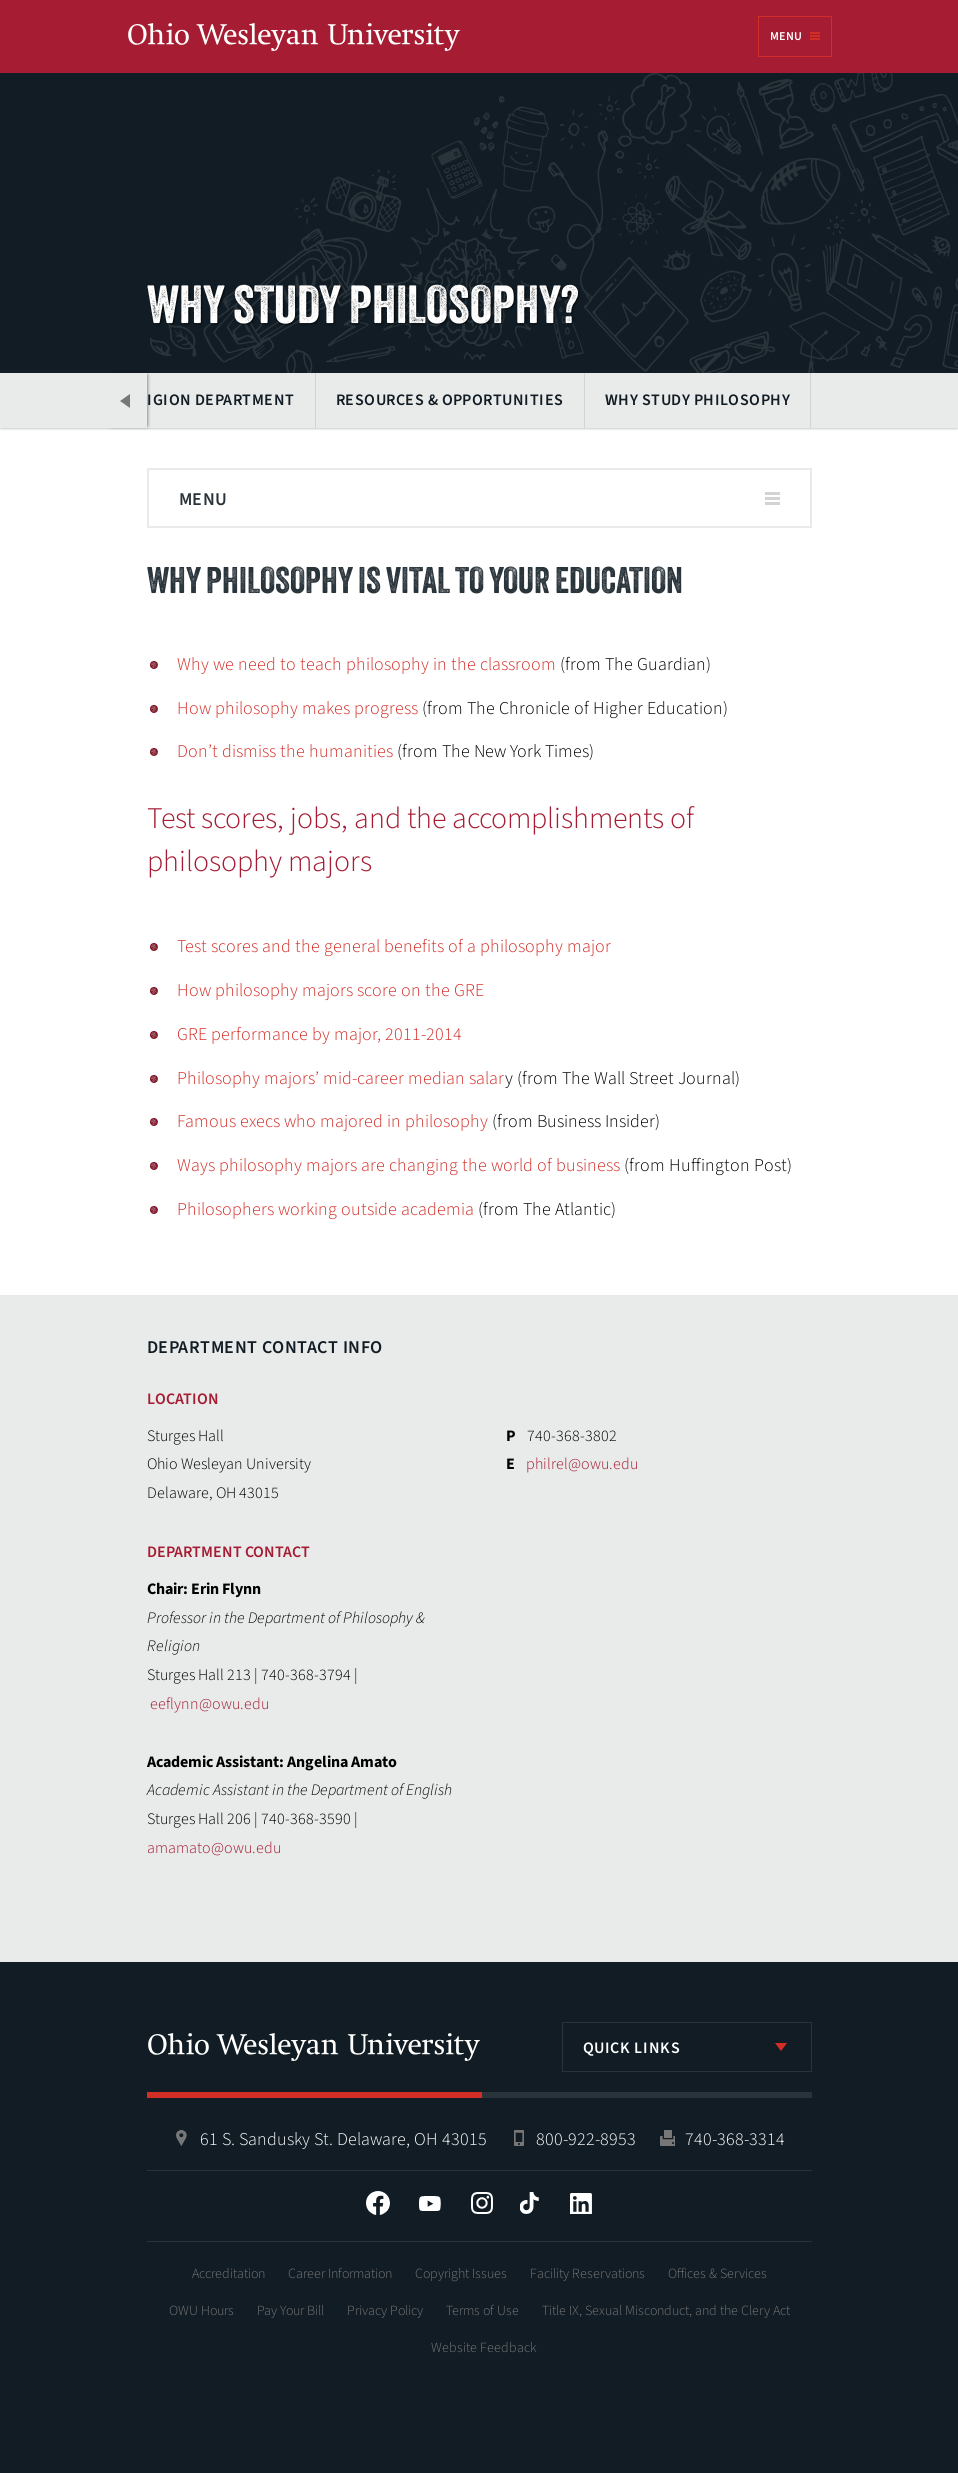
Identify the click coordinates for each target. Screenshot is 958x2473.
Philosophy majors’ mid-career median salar (341, 1078)
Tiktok (529, 2203)
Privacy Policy (385, 2311)
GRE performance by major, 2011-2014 (319, 1034)
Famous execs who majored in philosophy (332, 1121)
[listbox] (687, 2047)
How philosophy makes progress (297, 708)
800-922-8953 (586, 2139)
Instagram (482, 2203)
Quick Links (632, 2048)
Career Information (340, 2274)
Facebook (378, 2203)
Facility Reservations (587, 2274)
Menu (786, 36)
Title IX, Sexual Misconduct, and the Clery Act (666, 2311)
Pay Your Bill (290, 2311)
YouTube (430, 2203)
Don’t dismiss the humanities (285, 751)
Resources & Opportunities (450, 400)
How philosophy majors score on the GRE (330, 990)
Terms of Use (482, 2311)
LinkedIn (581, 2203)
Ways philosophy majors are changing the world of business (398, 1165)
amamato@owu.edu (214, 1848)
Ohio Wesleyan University (294, 38)
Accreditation (228, 2274)
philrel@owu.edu (582, 1464)
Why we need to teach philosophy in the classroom (366, 664)
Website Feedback (484, 2348)
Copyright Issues (461, 2274)
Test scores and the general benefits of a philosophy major (394, 946)
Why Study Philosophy (698, 400)
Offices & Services (717, 2274)
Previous (127, 400)
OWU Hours (201, 2311)
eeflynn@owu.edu (209, 1704)
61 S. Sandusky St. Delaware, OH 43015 (343, 2139)
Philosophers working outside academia (325, 1209)
